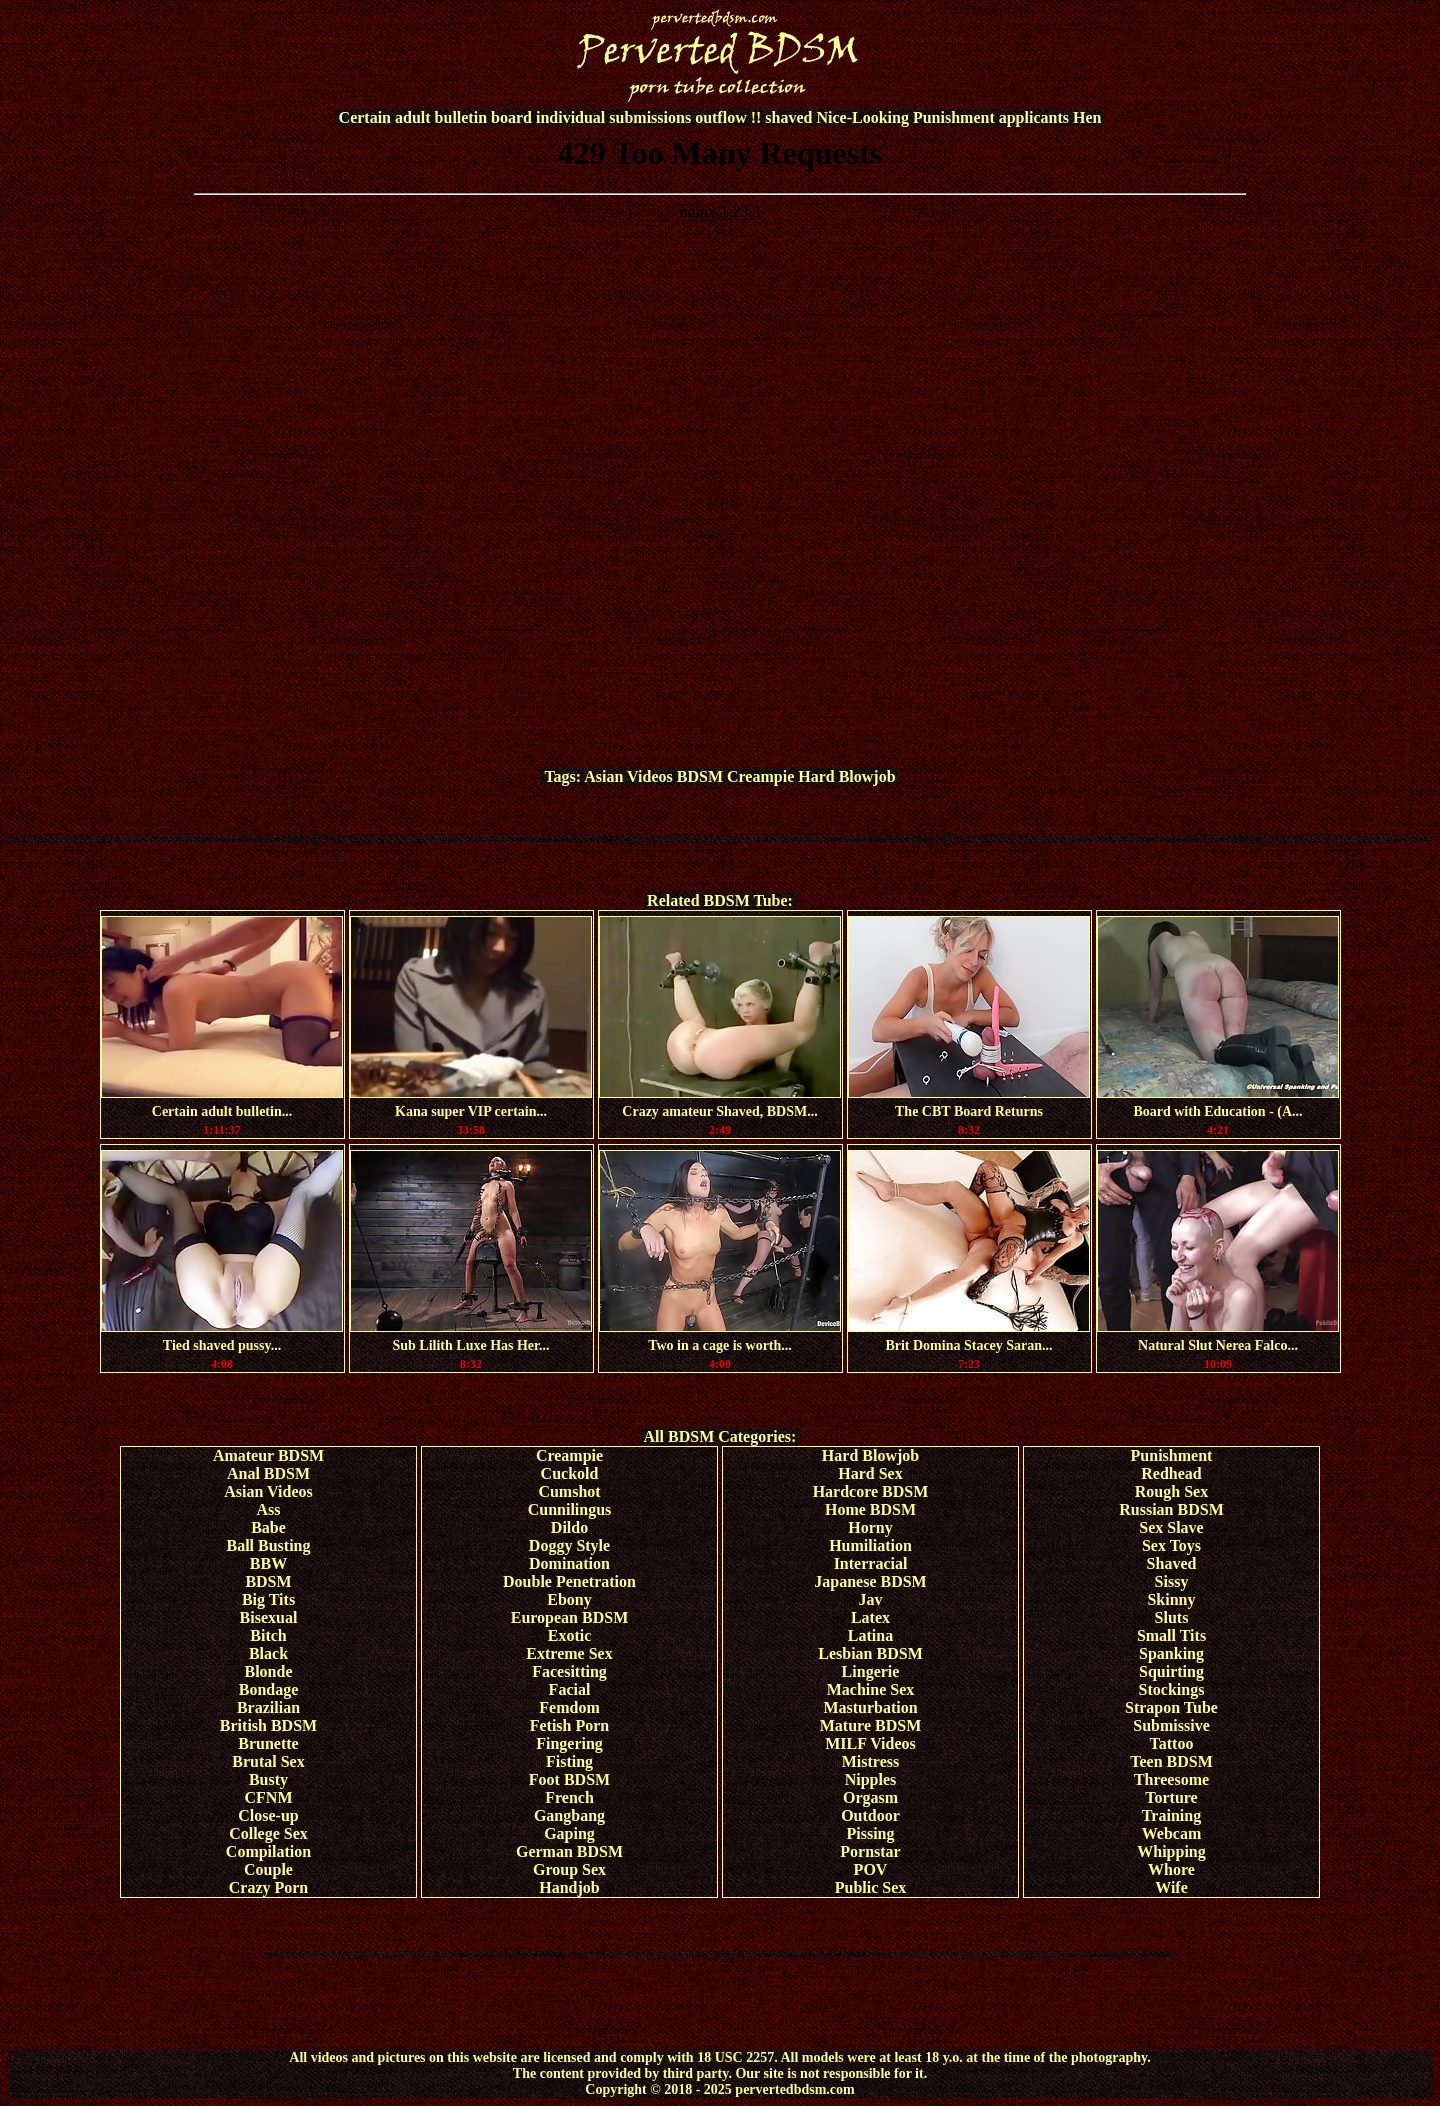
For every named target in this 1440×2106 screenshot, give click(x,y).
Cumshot (569, 1491)
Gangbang (569, 1815)
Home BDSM (870, 1509)
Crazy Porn (269, 1887)
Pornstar (870, 1851)
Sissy (1172, 1581)
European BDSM (570, 1617)
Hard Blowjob (846, 776)
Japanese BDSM (870, 1581)
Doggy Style (569, 1545)
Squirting (1171, 1671)
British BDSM (268, 1725)
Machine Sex (871, 1689)
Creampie (760, 776)
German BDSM (569, 1851)
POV (871, 1869)
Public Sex (871, 1887)
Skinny (1171, 1599)
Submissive (1171, 1725)
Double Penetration (569, 1581)
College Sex (268, 1833)
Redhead (1171, 1473)
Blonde (268, 1671)
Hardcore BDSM (871, 1491)
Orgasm (870, 1797)
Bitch (268, 1635)
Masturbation (870, 1707)
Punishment (1172, 1455)
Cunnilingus (570, 1509)
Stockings (1172, 1689)
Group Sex (569, 1869)
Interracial (871, 1563)
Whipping (1171, 1851)
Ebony (569, 1599)
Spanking (1171, 1653)
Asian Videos (628, 776)
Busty (268, 1779)
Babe (268, 1527)
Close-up (268, 1815)
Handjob (569, 1887)
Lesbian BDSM (870, 1653)
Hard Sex (870, 1473)
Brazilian (268, 1707)
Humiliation (870, 1545)
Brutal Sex (268, 1761)
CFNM (269, 1797)
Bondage (269, 1689)
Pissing (870, 1833)
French (569, 1797)
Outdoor (870, 1815)
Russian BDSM (1171, 1509)
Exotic (570, 1635)
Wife (1171, 1887)
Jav (871, 1599)
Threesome (1171, 1779)
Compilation (268, 1851)
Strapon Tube (1171, 1707)
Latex (870, 1617)
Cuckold (570, 1473)
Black (268, 1653)
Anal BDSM (268, 1473)
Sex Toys (1171, 1545)
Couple (268, 1869)
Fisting (569, 1761)
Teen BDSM (1171, 1761)
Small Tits (1171, 1635)
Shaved (1172, 1563)
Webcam (1172, 1833)
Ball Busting (268, 1545)
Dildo (569, 1527)
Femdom (569, 1707)
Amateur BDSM (268, 1455)
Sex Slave (1171, 1527)
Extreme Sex (569, 1653)
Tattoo (1172, 1743)
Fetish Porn (570, 1725)
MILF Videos (870, 1743)
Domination (569, 1563)
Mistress (870, 1761)
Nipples (871, 1779)
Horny (870, 1527)
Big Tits (268, 1599)
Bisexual (269, 1617)
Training (1171, 1815)
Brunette (268, 1743)
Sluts (1172, 1617)
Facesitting (569, 1671)
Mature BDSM (870, 1725)
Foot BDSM (569, 1779)
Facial (570, 1689)
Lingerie (871, 1671)
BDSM (700, 776)
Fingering (569, 1743)
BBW (268, 1563)
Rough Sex (1171, 1491)
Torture (1171, 1797)
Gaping (569, 1833)
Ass (268, 1509)
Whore (1171, 1869)
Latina (870, 1635)
